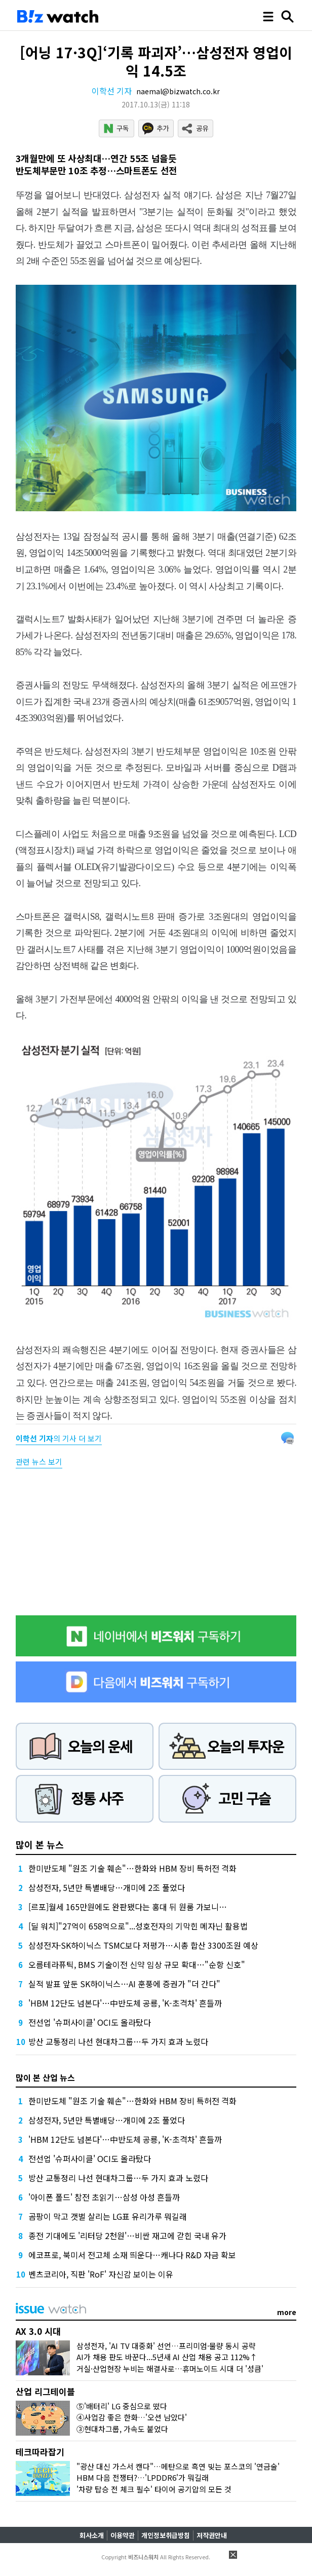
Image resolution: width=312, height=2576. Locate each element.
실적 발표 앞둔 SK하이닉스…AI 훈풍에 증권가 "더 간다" (124, 1984)
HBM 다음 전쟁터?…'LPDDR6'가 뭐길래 (142, 2477)
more (286, 2312)
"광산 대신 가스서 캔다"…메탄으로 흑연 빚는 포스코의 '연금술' (178, 2466)
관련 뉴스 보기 (39, 1461)
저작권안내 (212, 2535)
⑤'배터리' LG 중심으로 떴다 (121, 2406)
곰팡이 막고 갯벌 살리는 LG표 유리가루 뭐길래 (107, 2216)
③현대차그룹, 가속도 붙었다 (122, 2428)
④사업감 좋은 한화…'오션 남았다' (131, 2417)
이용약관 (122, 2535)
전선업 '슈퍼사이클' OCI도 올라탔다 (89, 2022)
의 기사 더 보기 (59, 1438)
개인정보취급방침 (165, 2535)
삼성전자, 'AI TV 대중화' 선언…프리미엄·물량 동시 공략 (166, 2345)
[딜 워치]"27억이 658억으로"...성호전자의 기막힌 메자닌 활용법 (138, 1926)
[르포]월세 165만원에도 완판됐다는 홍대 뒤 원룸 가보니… (127, 1907)
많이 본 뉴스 (40, 1844)
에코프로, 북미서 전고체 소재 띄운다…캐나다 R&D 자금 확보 (132, 2255)
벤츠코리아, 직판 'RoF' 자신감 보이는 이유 (100, 2274)
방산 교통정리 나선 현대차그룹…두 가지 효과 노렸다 (118, 2041)
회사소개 (92, 2535)
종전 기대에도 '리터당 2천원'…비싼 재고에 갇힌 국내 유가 (127, 2235)
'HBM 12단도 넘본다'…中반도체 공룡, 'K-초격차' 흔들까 (125, 2003)
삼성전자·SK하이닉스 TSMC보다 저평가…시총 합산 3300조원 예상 (143, 1945)
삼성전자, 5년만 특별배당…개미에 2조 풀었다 (106, 1887)
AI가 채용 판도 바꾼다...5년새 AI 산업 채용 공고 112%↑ (166, 2357)
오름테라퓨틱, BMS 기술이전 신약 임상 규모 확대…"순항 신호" (136, 1964)
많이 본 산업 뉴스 (45, 2077)
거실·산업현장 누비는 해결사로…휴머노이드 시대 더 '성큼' (169, 2368)
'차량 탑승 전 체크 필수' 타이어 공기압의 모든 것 (153, 2489)
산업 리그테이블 (45, 2391)
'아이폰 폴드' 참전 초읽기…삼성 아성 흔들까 (104, 2197)
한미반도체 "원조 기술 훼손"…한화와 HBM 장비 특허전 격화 (132, 1868)
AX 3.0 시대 (38, 2331)
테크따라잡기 (40, 2451)
